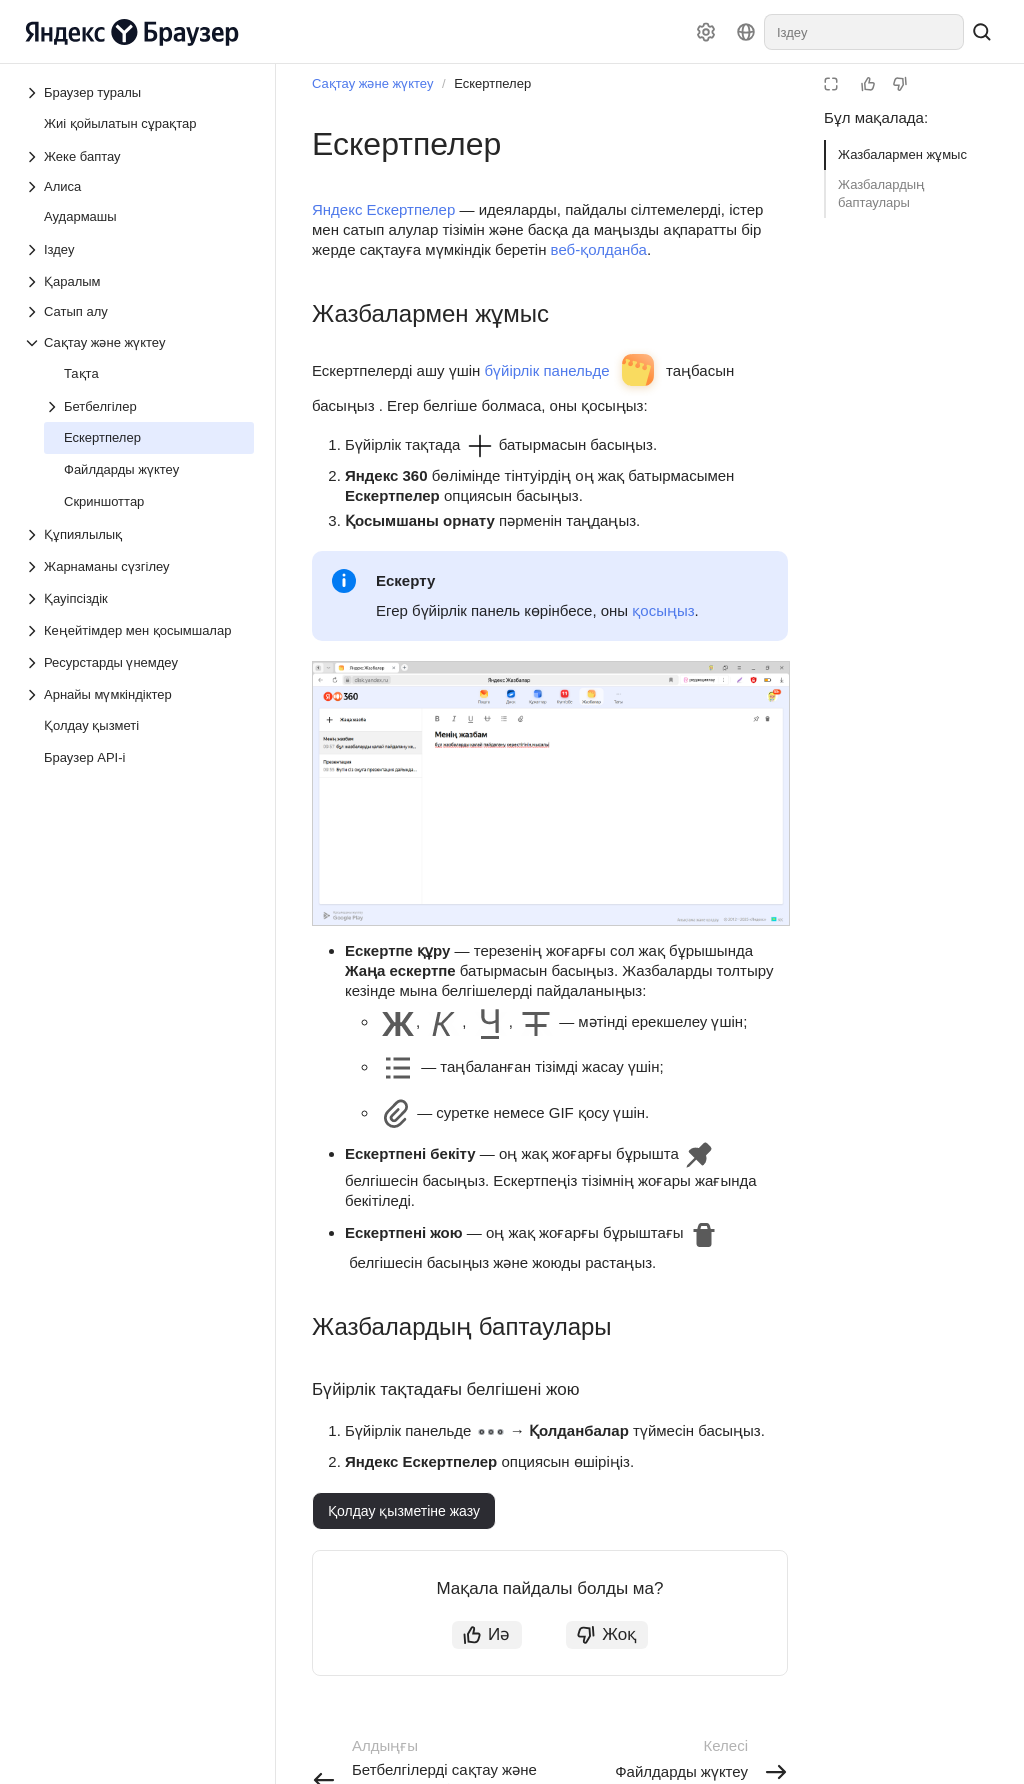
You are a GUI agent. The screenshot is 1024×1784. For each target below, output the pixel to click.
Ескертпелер (492, 83)
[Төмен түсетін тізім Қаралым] (34, 282)
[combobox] (864, 32)
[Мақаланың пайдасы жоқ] (900, 84)
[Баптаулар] (706, 32)
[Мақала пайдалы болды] (868, 84)
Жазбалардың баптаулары (881, 193)
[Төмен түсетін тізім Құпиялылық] (34, 535)
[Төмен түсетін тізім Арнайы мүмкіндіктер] (34, 695)
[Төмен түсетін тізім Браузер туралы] (34, 93)
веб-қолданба (599, 249)
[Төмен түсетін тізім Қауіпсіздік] (34, 599)
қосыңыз (663, 610)
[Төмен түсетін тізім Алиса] (139, 186)
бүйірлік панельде (546, 370)
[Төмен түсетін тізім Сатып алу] (139, 311)
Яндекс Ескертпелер (383, 209)
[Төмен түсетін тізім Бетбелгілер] (54, 407)
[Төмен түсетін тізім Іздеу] (34, 250)
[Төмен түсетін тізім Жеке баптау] (34, 157)
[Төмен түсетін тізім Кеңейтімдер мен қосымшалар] (34, 631)
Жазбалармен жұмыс (902, 154)
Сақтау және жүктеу (372, 83)
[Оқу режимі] (831, 84)
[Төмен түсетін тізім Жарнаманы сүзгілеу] (34, 567)
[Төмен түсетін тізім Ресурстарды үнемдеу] (34, 663)
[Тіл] (746, 32)
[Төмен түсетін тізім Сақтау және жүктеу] (34, 343)
